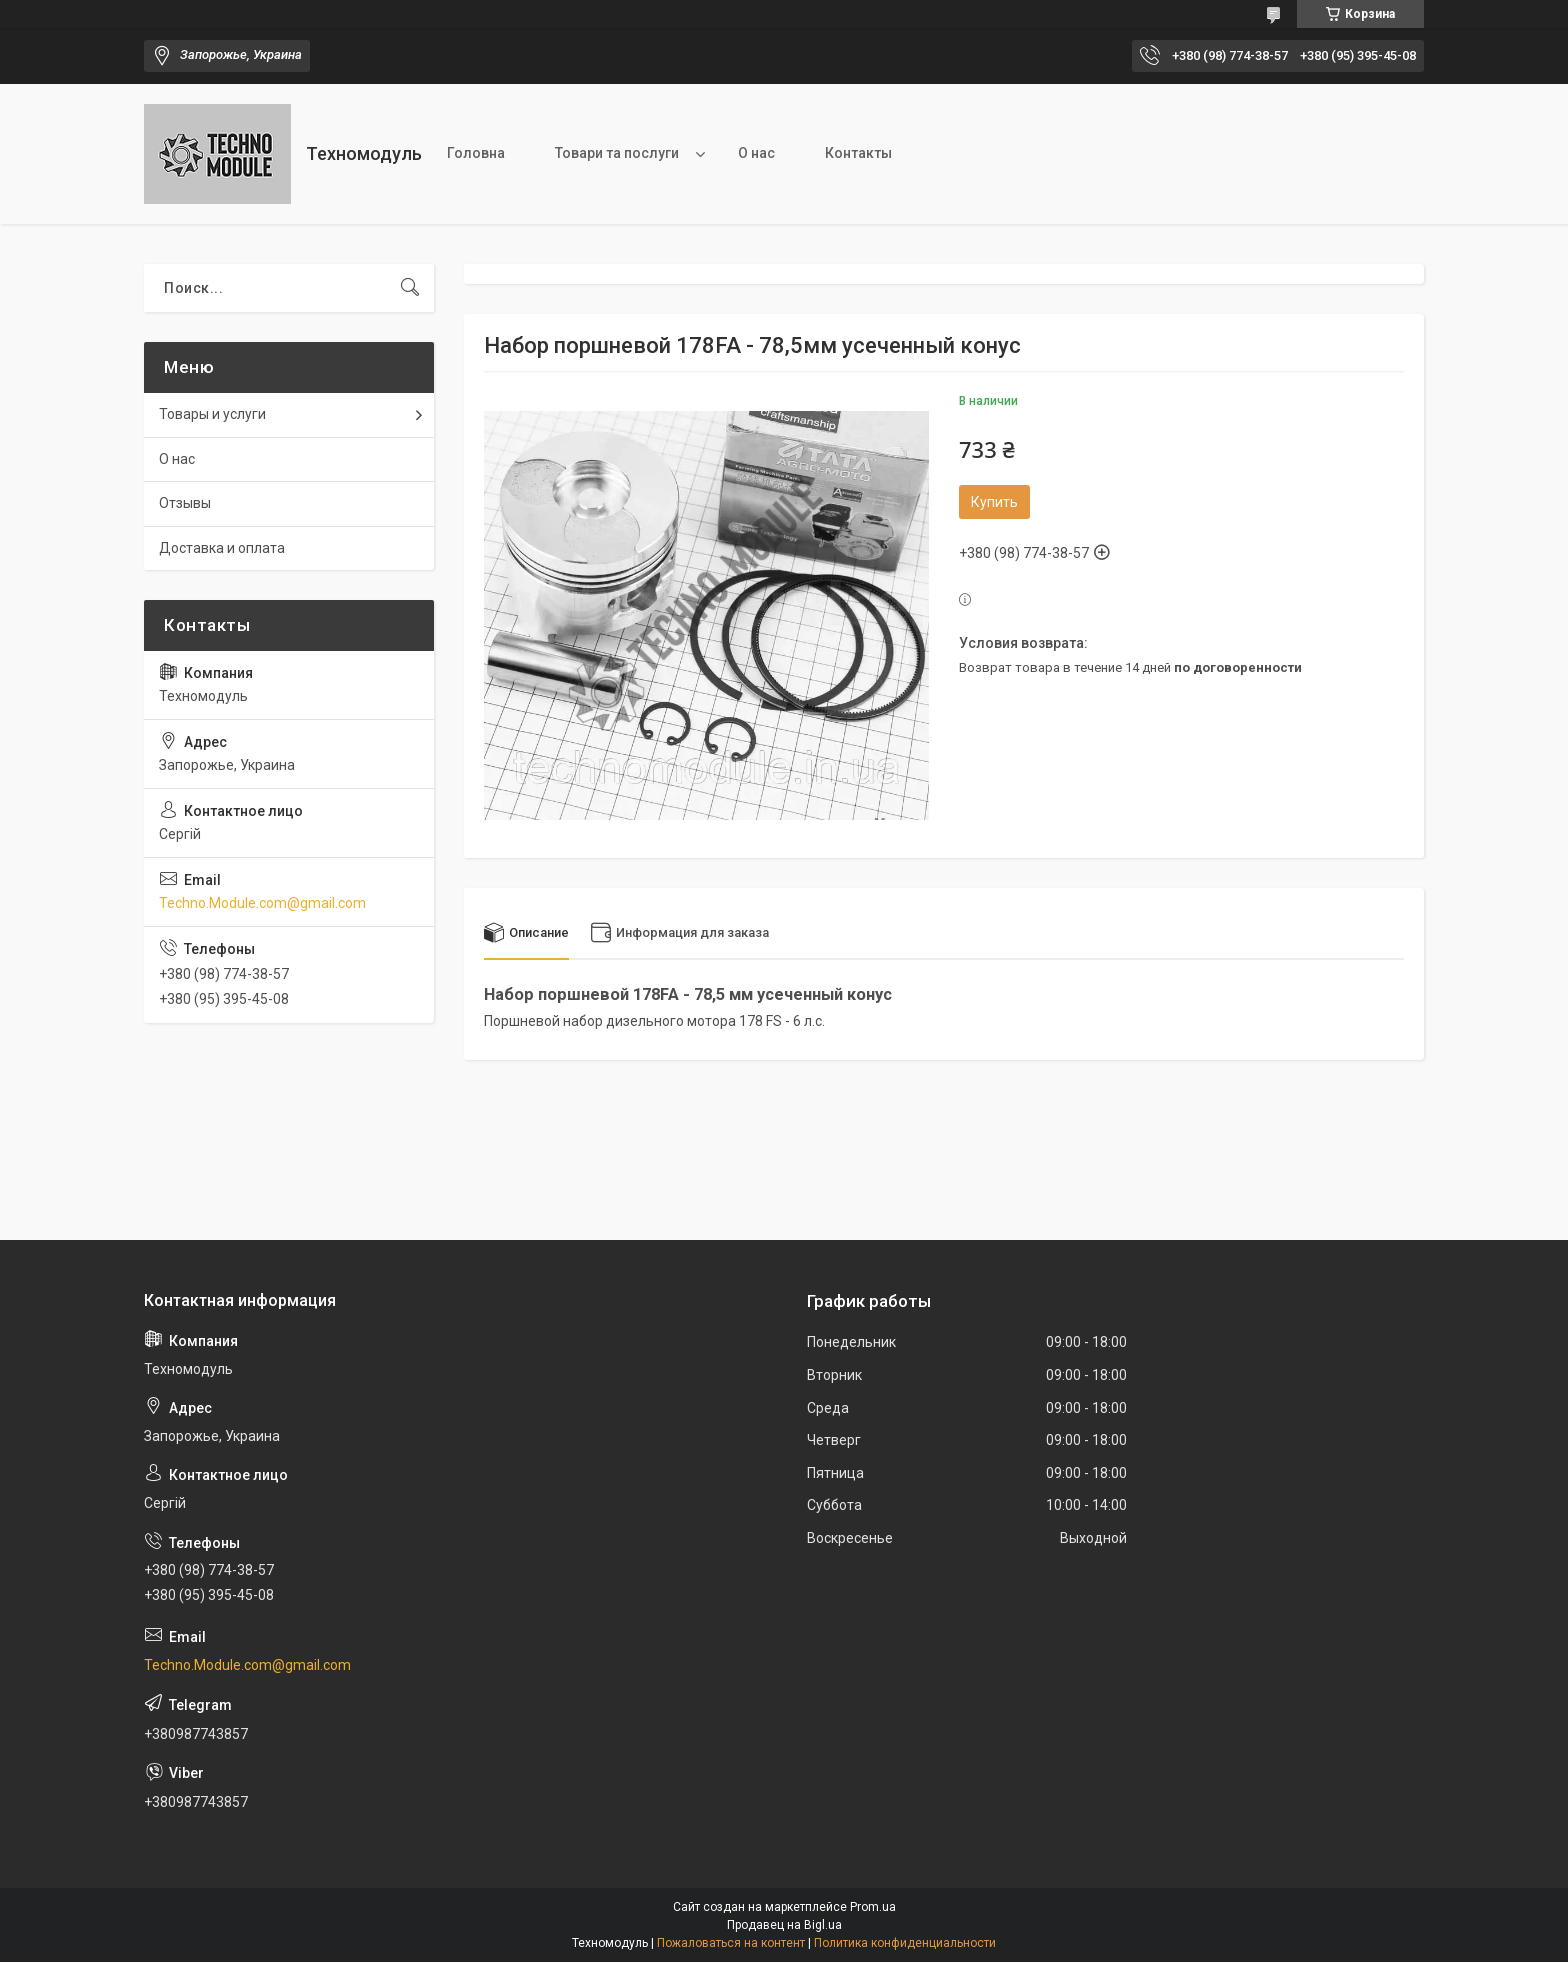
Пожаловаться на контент (731, 1944)
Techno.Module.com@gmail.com (262, 903)
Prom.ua (873, 1908)
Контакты (858, 153)
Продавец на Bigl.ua (784, 1926)
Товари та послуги (617, 153)
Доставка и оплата (222, 548)
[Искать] (410, 288)
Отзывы (185, 503)
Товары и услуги (212, 414)
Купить (994, 502)
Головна (476, 153)
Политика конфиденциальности (905, 1944)
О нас (756, 153)
